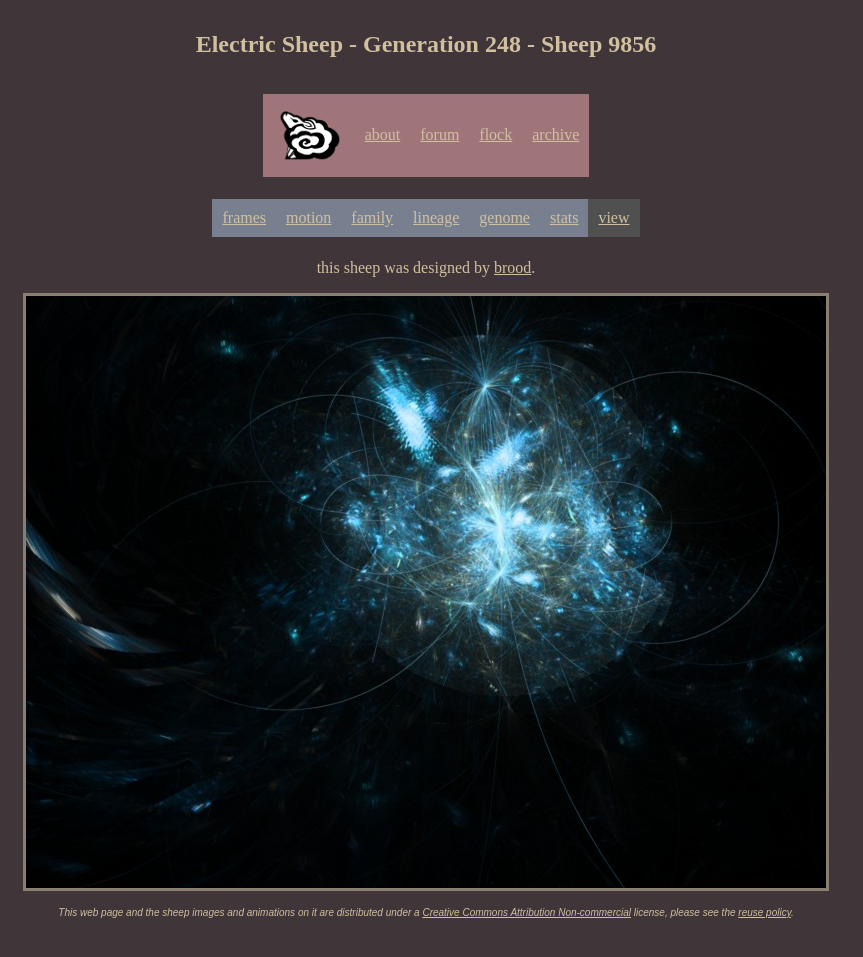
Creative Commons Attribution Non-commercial (526, 912)
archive (555, 134)
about (383, 134)
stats (564, 217)
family (372, 217)
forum (439, 134)
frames (244, 217)
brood (512, 267)
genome (504, 217)
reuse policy (764, 912)
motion (308, 217)
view (613, 217)
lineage (436, 217)
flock (495, 134)
